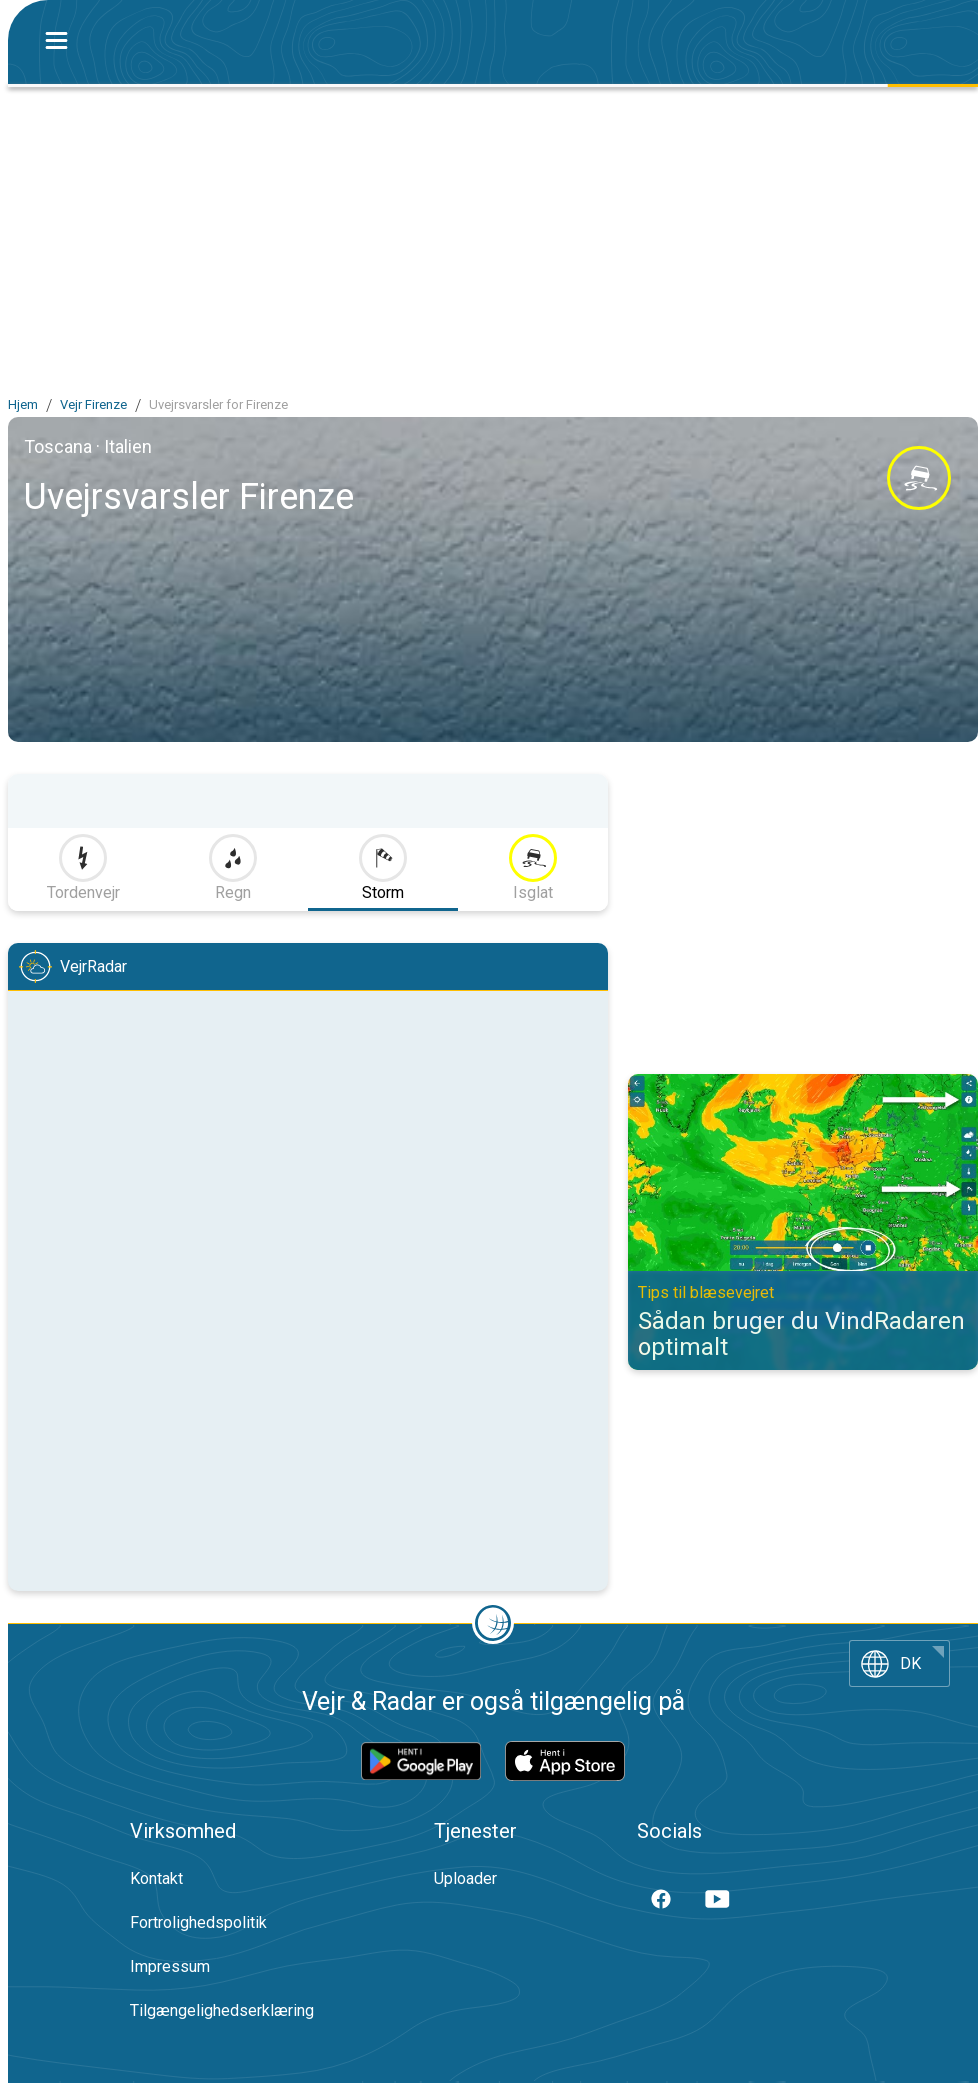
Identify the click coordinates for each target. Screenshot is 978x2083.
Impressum (170, 1966)
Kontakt (156, 1878)
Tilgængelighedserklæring (222, 2010)
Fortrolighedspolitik (198, 1922)
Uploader (465, 1878)
